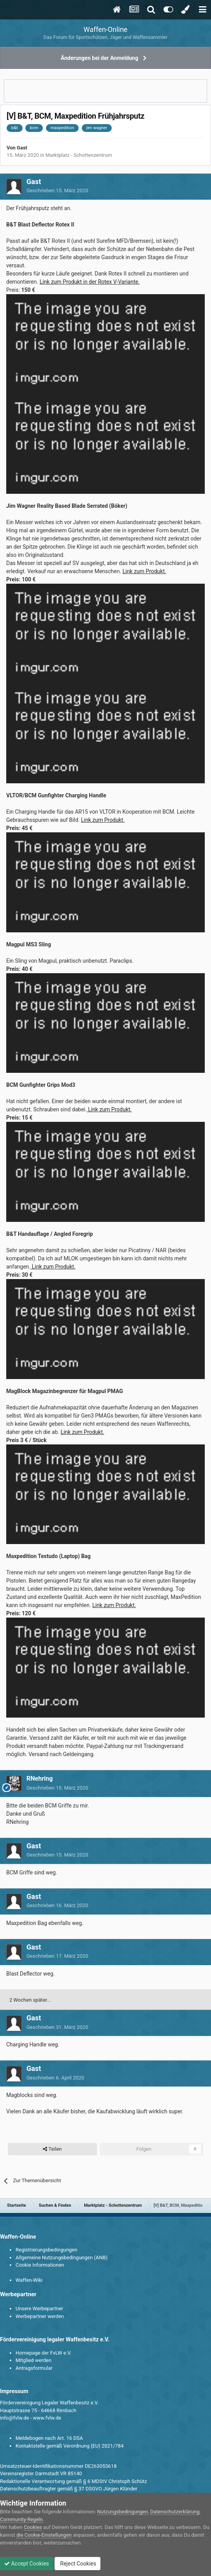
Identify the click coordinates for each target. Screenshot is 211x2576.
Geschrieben (57, 190)
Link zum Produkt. (144, 571)
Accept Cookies (26, 2563)
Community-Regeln (21, 2519)
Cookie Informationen (40, 2265)
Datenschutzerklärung (175, 2512)
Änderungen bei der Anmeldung (99, 58)
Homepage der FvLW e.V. (43, 2353)
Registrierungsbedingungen (46, 2250)
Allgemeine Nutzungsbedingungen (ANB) (61, 2257)
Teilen (52, 2149)
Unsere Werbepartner (39, 2308)
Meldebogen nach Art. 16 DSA (49, 2438)
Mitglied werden (33, 2360)
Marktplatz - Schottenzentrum (79, 155)
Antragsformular (34, 2368)
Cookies (33, 2527)
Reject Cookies (77, 2563)
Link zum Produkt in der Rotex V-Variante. (90, 282)
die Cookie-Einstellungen (44, 2535)
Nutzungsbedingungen (122, 2512)
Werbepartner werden (40, 2316)
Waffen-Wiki (29, 2280)
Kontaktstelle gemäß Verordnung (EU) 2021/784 (69, 2446)
